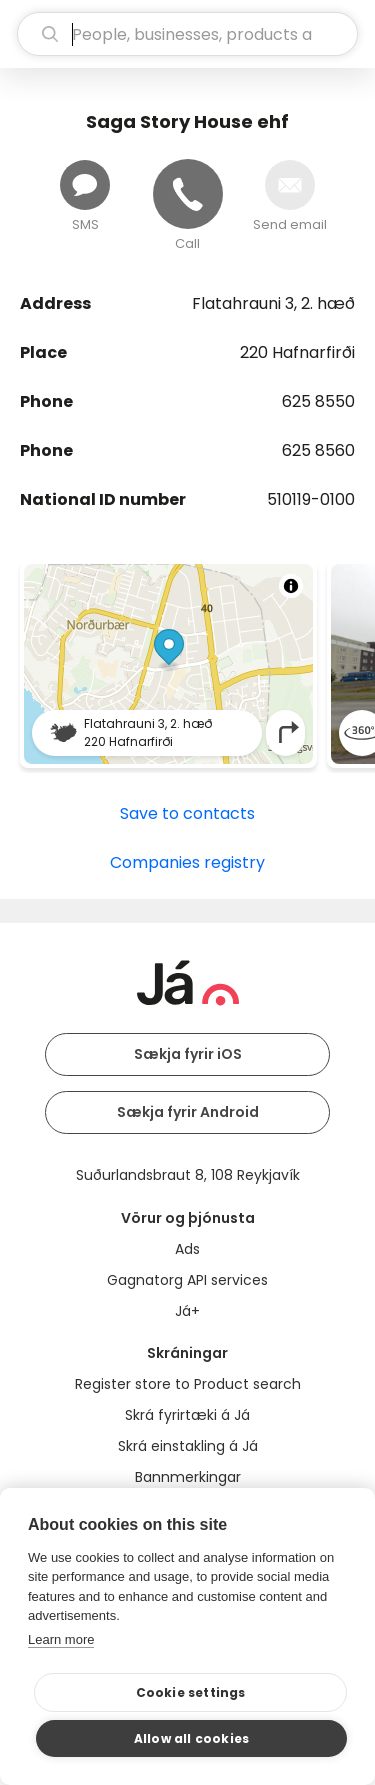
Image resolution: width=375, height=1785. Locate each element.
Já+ (187, 1311)
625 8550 (318, 401)
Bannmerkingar (188, 1477)
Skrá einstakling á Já (188, 1446)
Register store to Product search (188, 1384)
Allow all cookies (191, 1738)
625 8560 (318, 450)
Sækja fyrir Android (188, 1112)
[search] (187, 34)
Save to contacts (187, 813)
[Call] (188, 194)
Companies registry (187, 862)
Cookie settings (191, 1692)
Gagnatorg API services (187, 1280)
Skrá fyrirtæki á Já (187, 1415)
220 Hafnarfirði (297, 352)
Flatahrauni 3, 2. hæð (273, 303)
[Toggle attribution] (291, 586)
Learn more (61, 1639)
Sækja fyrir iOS (188, 1054)
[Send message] (85, 185)
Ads (187, 1249)
